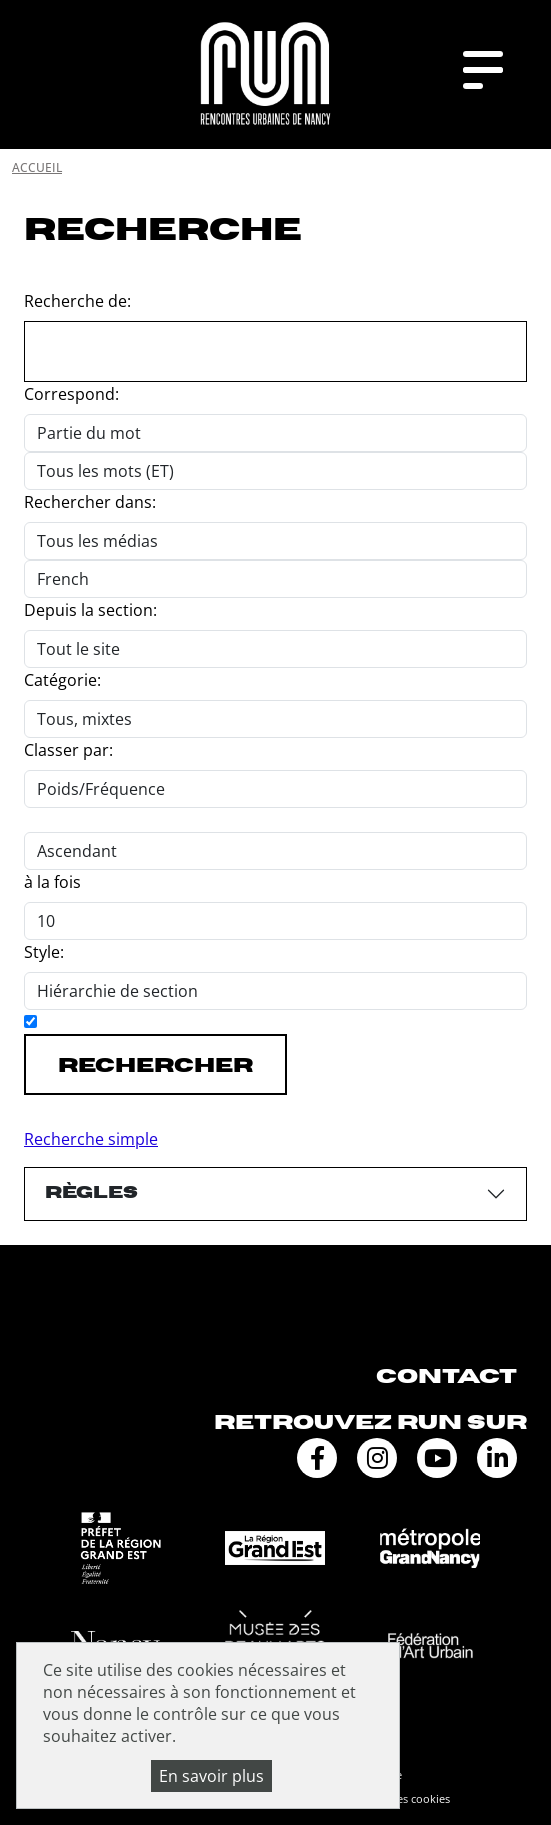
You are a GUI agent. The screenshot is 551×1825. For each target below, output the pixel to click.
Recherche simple (91, 1139)
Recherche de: (77, 301)
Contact (446, 1376)
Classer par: (68, 750)
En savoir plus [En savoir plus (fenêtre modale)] (211, 1776)
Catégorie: (62, 680)
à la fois (52, 882)
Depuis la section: (90, 610)
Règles (91, 1193)
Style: (44, 952)
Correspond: (71, 394)
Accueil (37, 167)
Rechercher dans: (90, 502)
